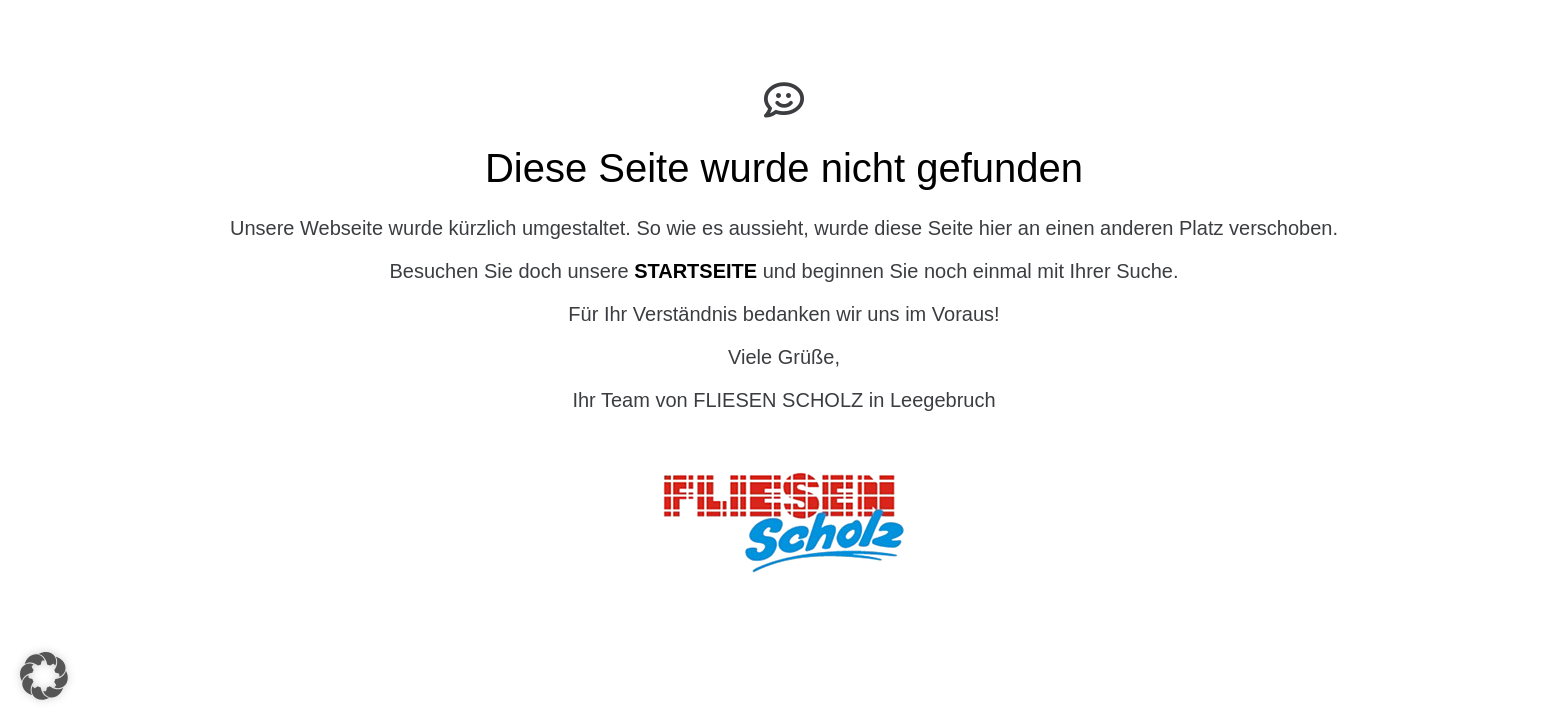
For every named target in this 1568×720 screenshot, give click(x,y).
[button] (44, 676)
